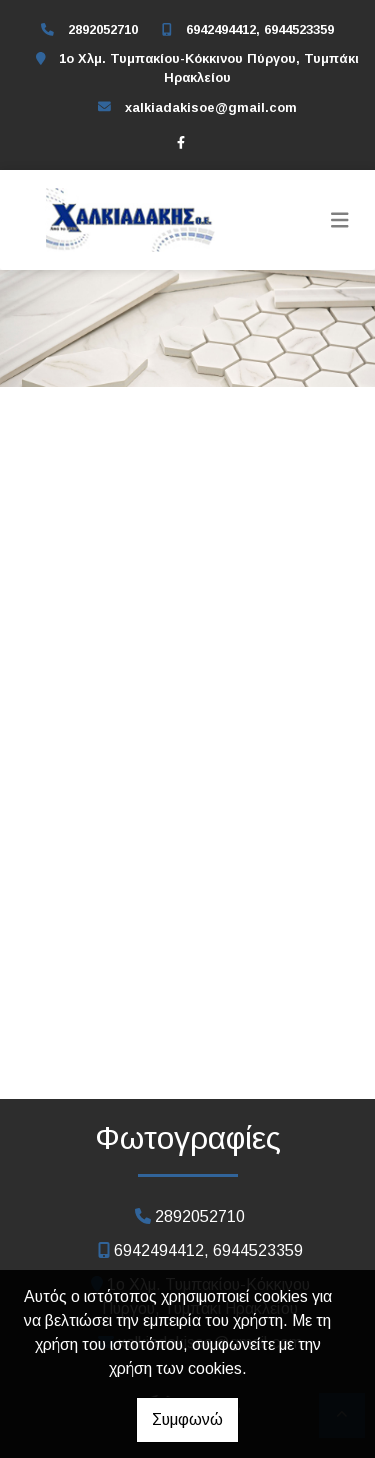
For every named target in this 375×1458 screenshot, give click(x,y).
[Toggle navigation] (340, 220)
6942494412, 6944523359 (260, 29)
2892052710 (103, 29)
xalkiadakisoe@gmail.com (211, 107)
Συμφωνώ (187, 1419)
